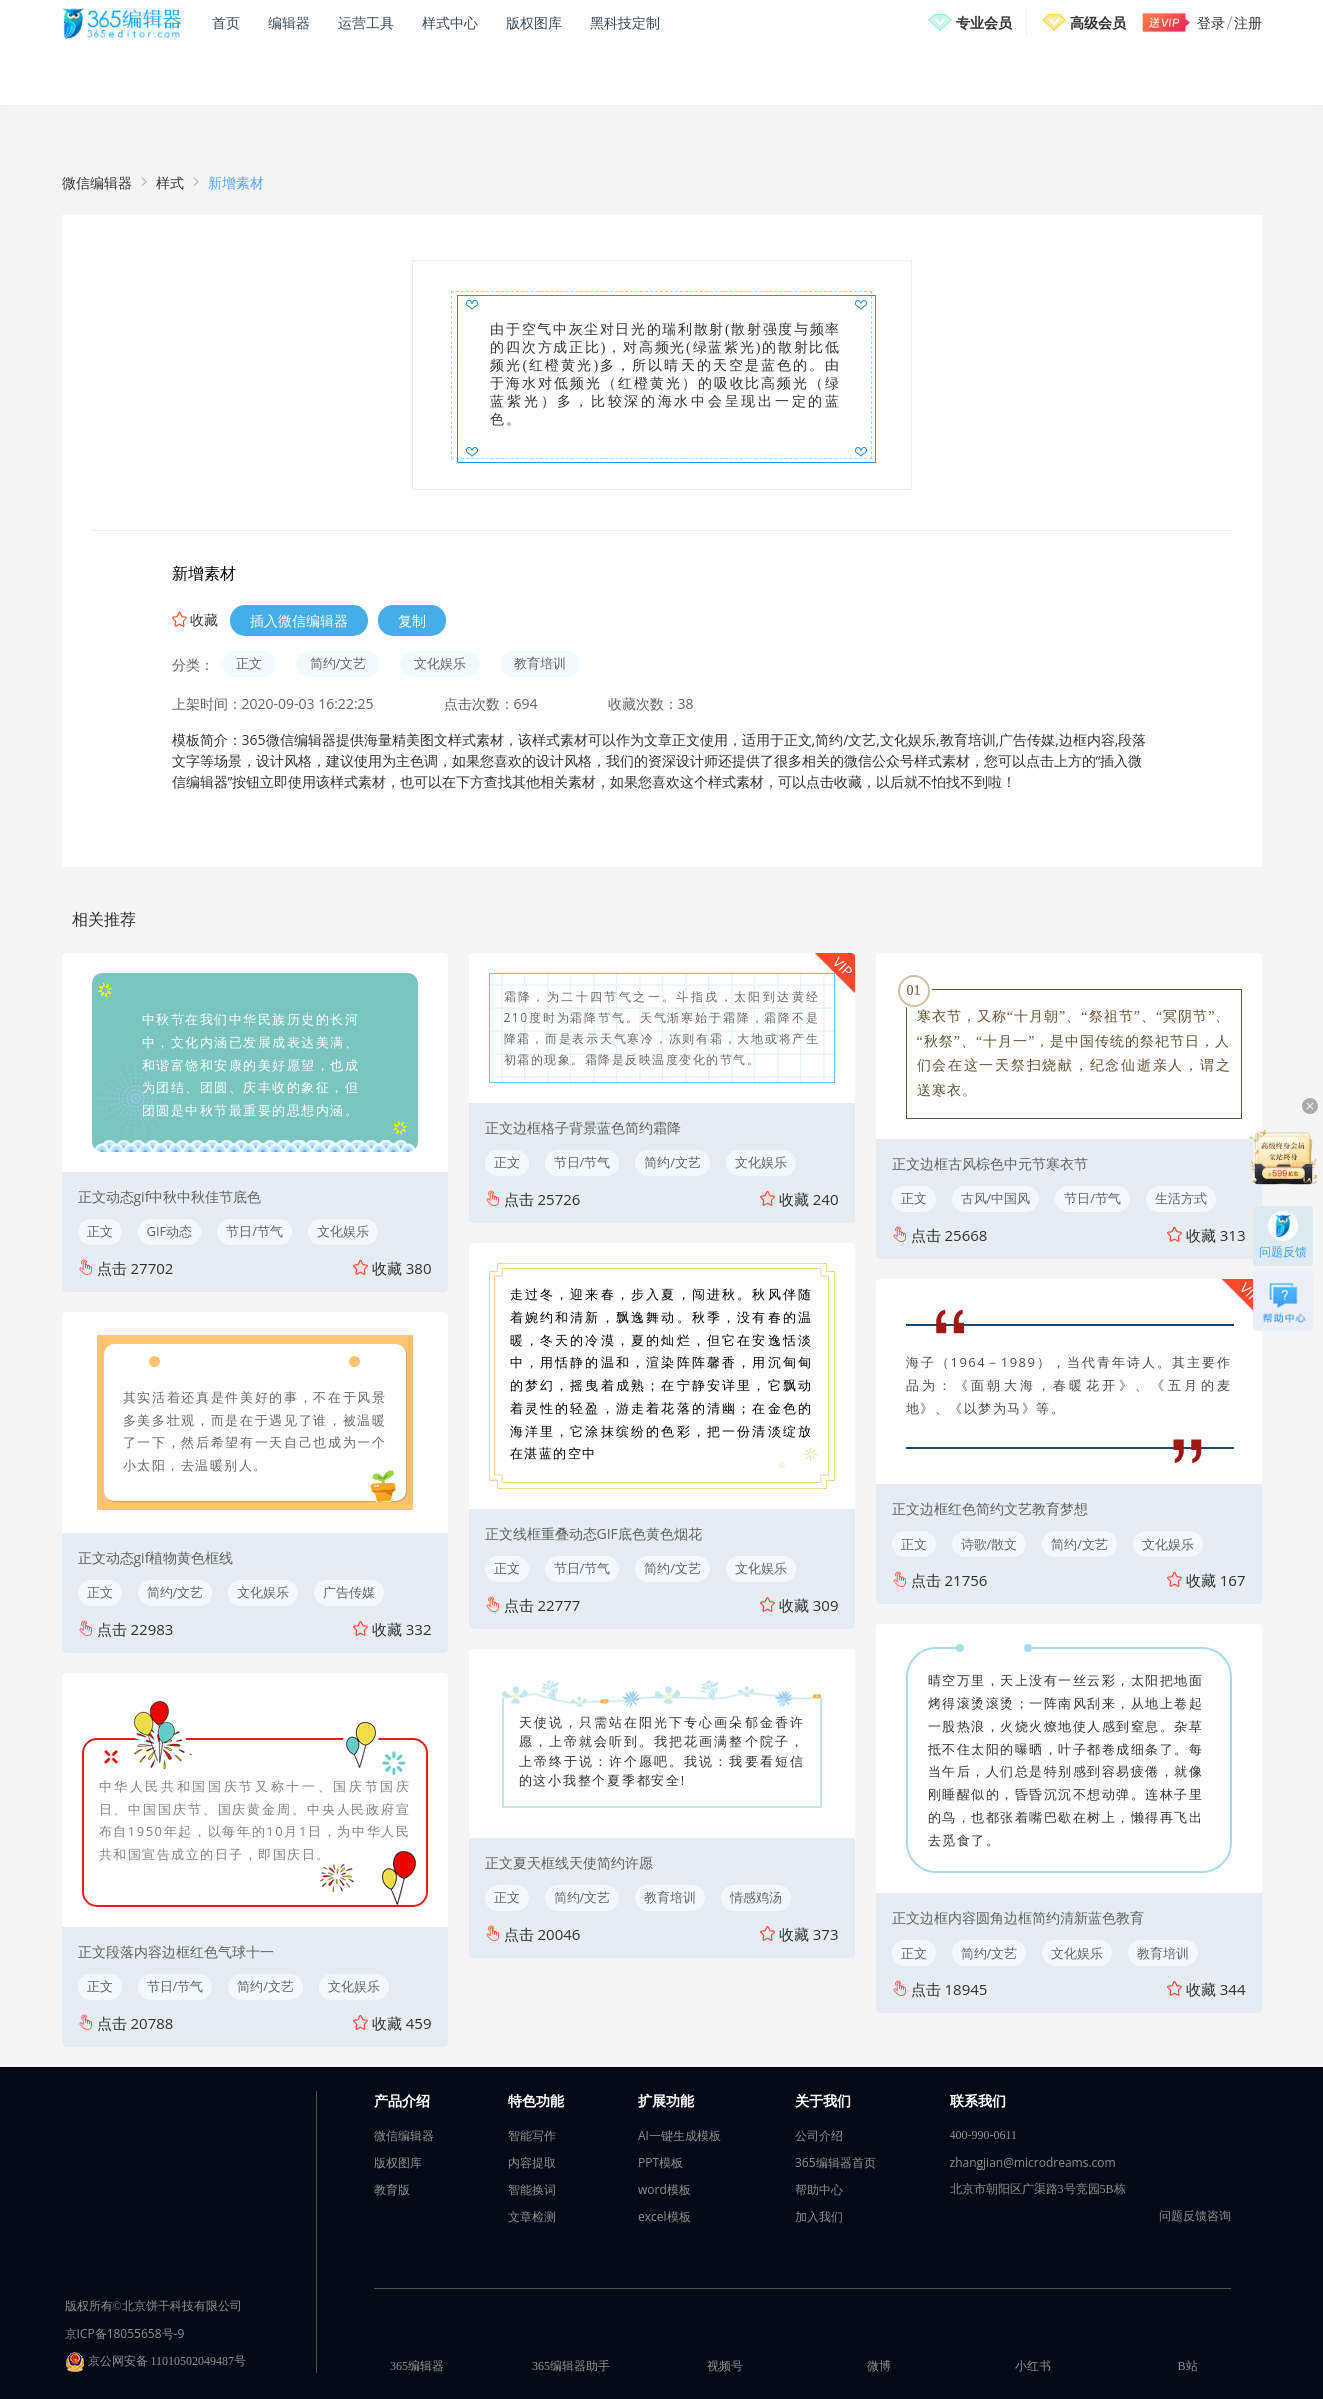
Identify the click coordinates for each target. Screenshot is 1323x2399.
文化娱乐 (440, 663)
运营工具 (366, 22)
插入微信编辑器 (299, 620)
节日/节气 (254, 1231)
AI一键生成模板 (679, 2135)
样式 (170, 182)
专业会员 (984, 22)
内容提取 (532, 2162)
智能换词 (532, 2189)
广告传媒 (349, 1592)
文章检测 (532, 2216)
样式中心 (450, 22)
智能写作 (532, 2135)
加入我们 (819, 2216)
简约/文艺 (338, 663)
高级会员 (1098, 22)
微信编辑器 (97, 182)
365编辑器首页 (835, 2162)
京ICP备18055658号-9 (125, 2333)
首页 (226, 22)
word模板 (664, 2189)
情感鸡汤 (756, 1897)
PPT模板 (660, 2162)
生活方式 (1181, 1198)
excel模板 (664, 2216)
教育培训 (540, 663)
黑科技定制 (625, 22)
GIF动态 (170, 1231)
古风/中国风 (996, 1198)
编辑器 (289, 22)
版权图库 (534, 22)
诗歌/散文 (989, 1544)
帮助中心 (819, 2189)
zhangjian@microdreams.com (1033, 2162)
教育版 (392, 2189)
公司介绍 (819, 2135)
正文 (249, 663)
